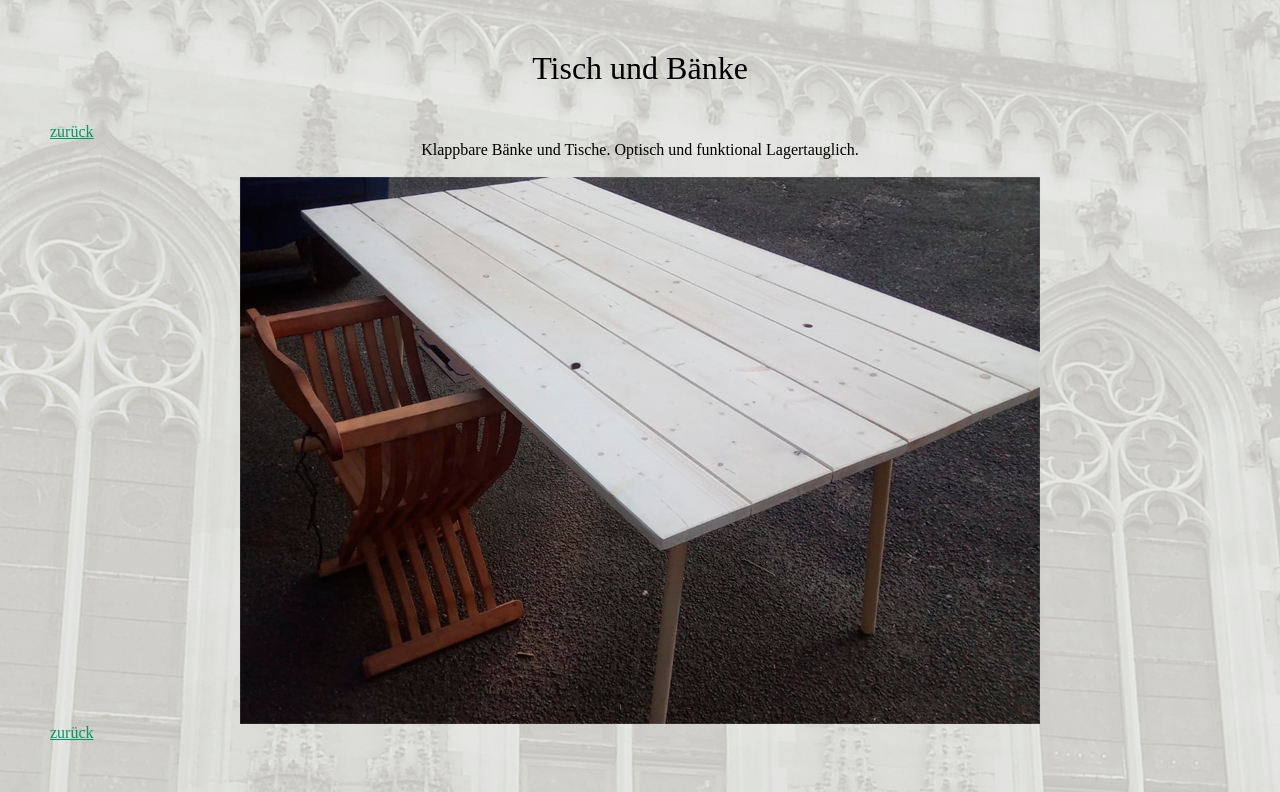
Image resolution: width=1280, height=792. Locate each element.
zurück (72, 131)
